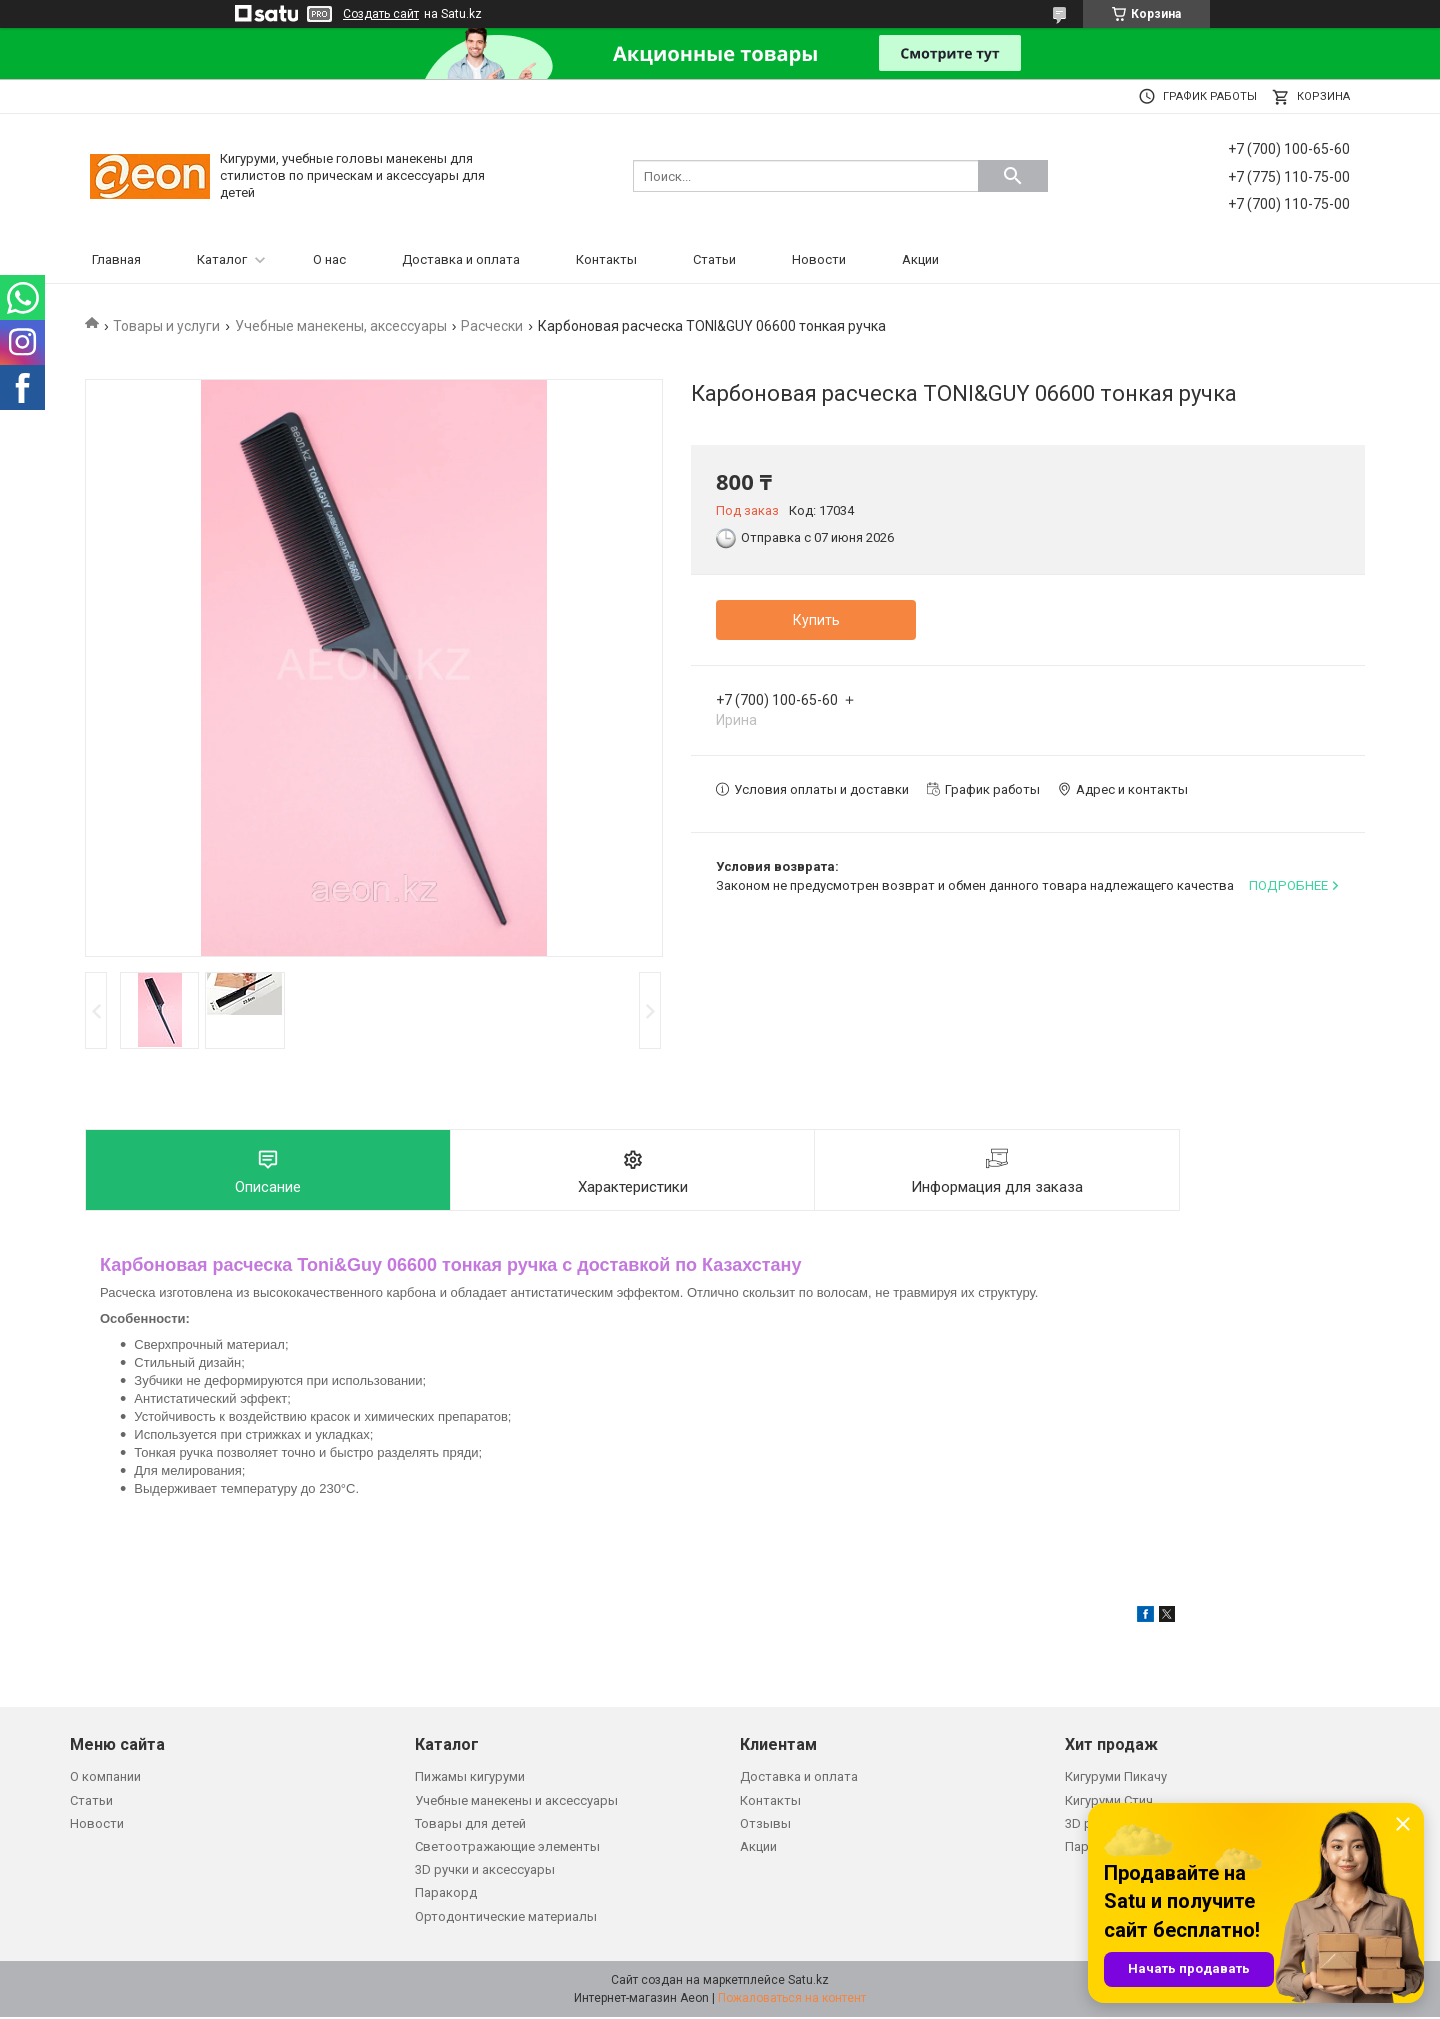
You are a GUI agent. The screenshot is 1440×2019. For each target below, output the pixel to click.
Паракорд (446, 1894)
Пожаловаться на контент (792, 2000)
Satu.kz (808, 1982)
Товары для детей (470, 1825)
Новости (819, 259)
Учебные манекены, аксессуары (341, 326)
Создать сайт (381, 14)
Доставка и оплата (461, 259)
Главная (116, 259)
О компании (105, 1778)
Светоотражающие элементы (507, 1848)
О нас (329, 259)
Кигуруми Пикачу (1116, 1778)
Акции (920, 259)
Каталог (222, 259)
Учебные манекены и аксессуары (516, 1802)
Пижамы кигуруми (470, 1778)
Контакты (606, 259)
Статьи (714, 259)
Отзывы (765, 1825)
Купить (816, 620)
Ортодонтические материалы (506, 1918)
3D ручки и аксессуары (485, 1871)
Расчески (492, 326)
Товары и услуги (166, 326)
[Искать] (1013, 176)
